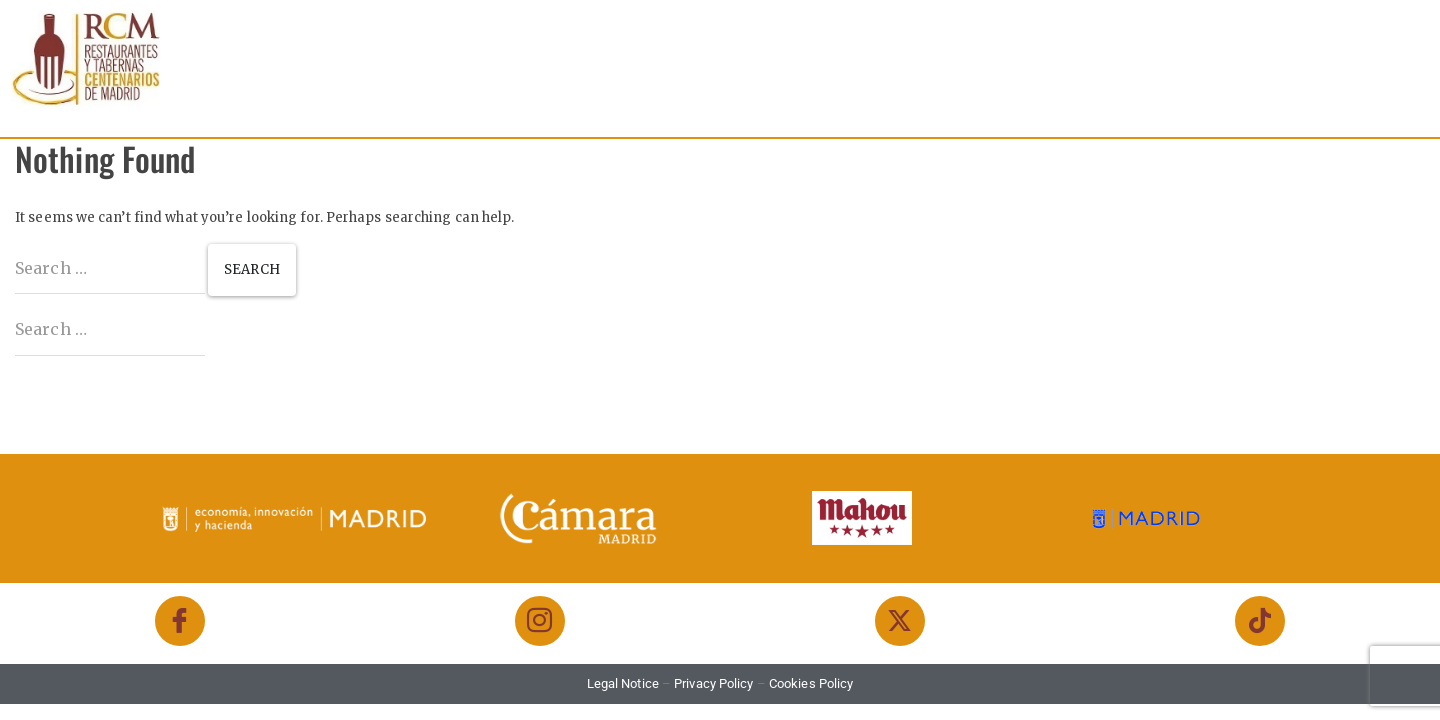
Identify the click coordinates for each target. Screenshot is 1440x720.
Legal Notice (623, 683)
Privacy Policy (713, 683)
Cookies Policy (811, 683)
